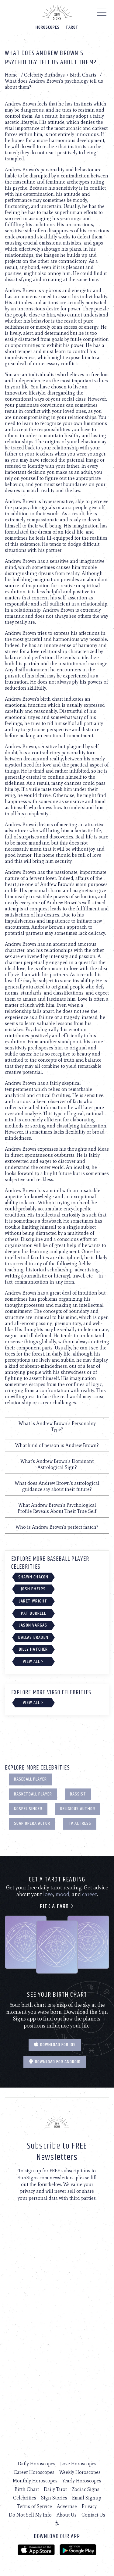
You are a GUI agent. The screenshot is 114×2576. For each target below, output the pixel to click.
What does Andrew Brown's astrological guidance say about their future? (57, 1486)
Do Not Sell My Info (30, 2515)
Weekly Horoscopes (80, 2472)
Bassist (78, 1794)
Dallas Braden (33, 1637)
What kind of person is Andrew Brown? (57, 1445)
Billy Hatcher (33, 1649)
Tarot (72, 27)
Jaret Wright (33, 1601)
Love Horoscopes (78, 2464)
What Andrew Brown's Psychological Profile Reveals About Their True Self (57, 1508)
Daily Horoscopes (36, 2464)
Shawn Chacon (33, 1577)
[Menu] (102, 13)
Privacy (89, 2506)
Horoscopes (48, 27)
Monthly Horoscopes (35, 2481)
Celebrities (24, 2498)
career (89, 1894)
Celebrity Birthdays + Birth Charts (60, 75)
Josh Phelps (33, 1589)
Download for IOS (55, 2045)
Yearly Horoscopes (81, 2481)
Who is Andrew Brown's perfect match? (57, 1527)
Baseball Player (30, 1779)
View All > (33, 1661)
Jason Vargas (33, 1625)
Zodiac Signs (85, 2489)
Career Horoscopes (34, 2472)
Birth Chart (27, 2489)
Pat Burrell (33, 1613)
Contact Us (93, 2515)
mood (62, 1894)
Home (11, 75)
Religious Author (77, 1809)
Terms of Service (34, 2506)
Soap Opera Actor (32, 1823)
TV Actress (79, 1823)
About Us (67, 2515)
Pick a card (57, 1906)
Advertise (67, 2506)
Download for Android (55, 2062)
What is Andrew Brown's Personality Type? (57, 1426)
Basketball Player (33, 1794)
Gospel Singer (28, 1809)
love (48, 1894)
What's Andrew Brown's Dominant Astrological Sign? (57, 1464)
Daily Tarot (55, 2489)
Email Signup (86, 2498)
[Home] (57, 12)
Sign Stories (54, 2498)
